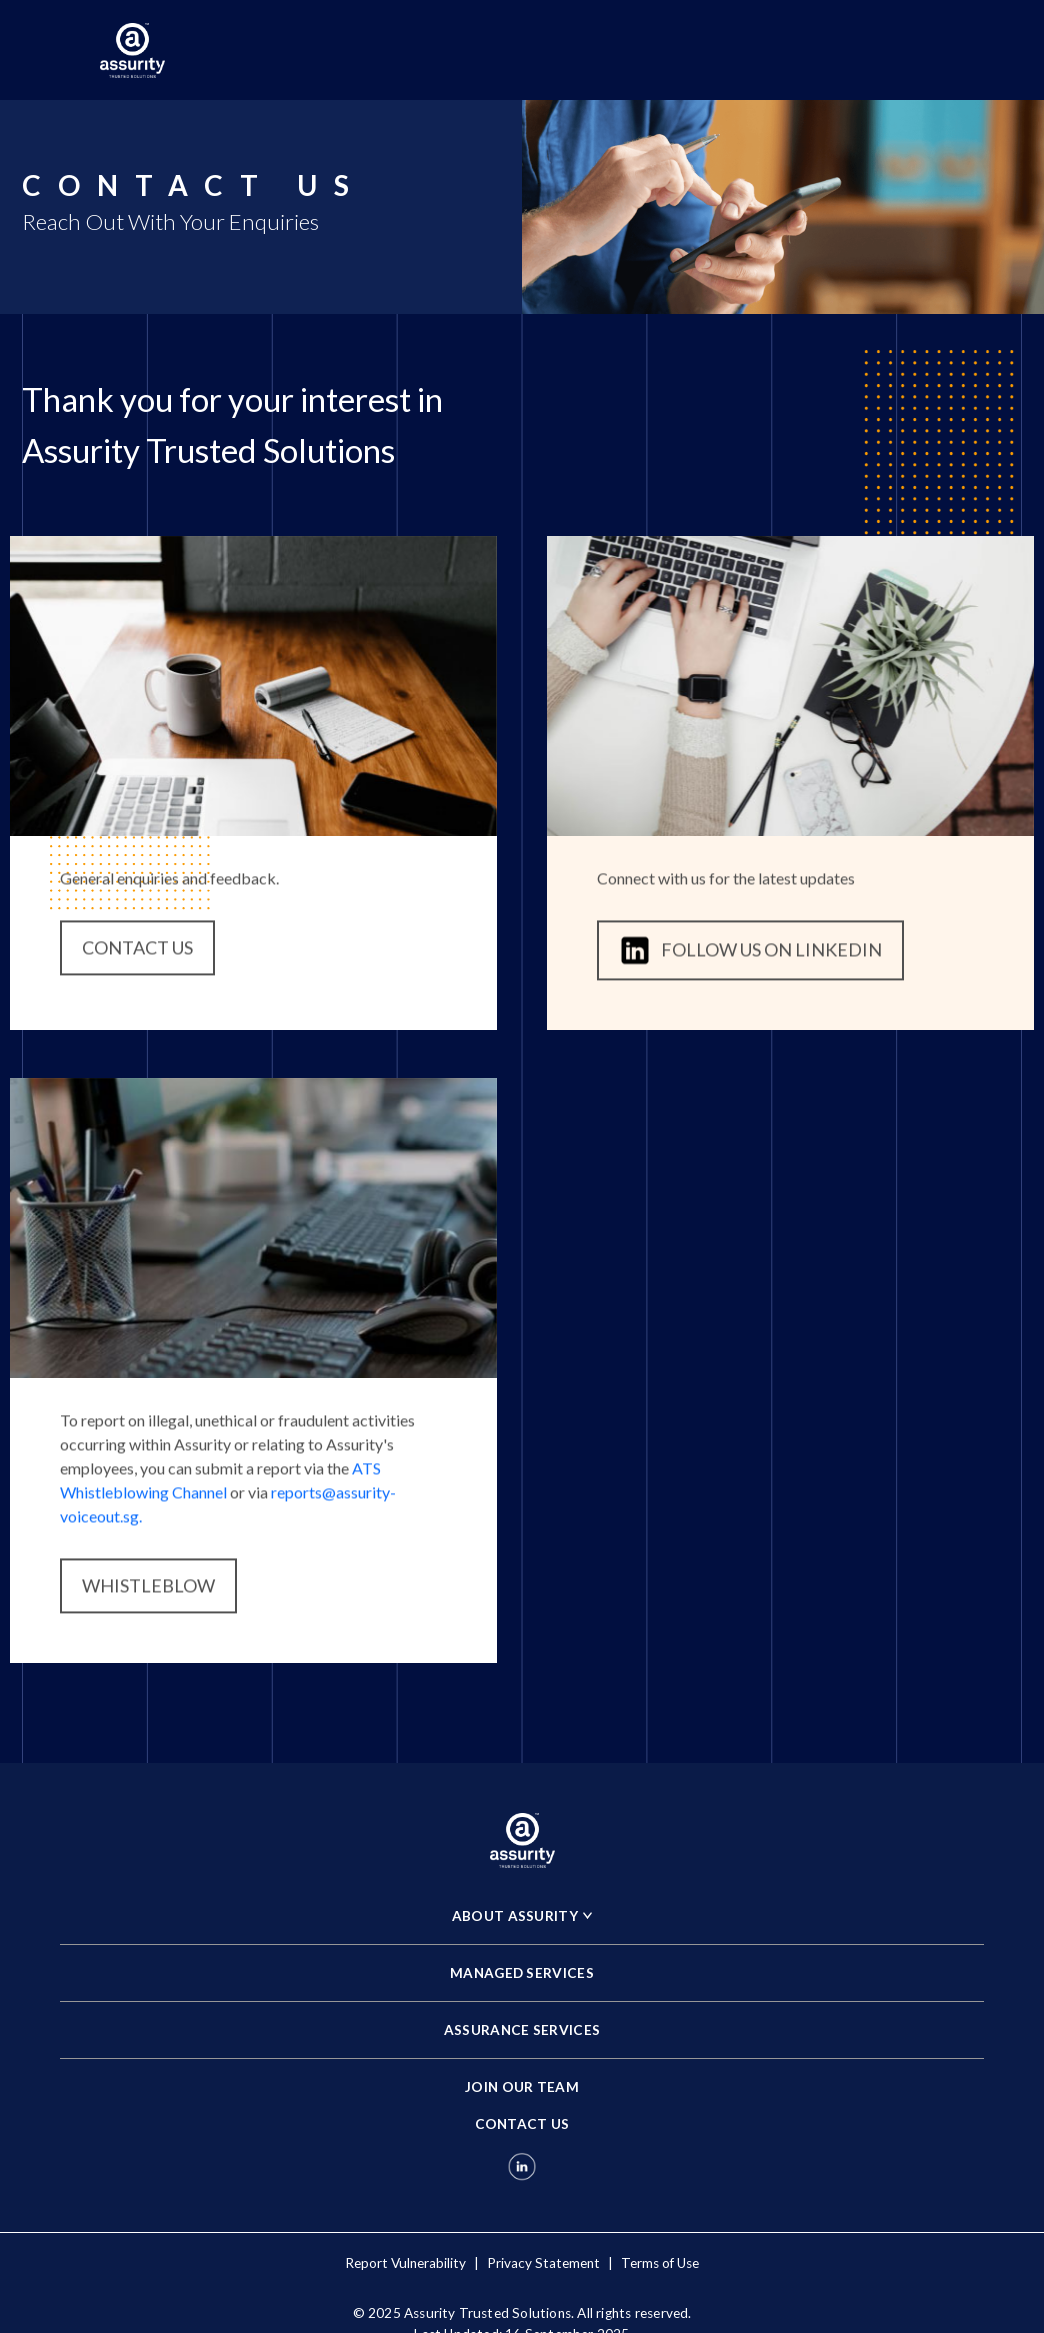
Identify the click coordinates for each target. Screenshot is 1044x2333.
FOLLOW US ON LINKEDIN (750, 957)
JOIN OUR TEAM (522, 2087)
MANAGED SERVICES (522, 1973)
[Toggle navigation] (916, 50)
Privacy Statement (543, 2263)
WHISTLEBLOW (148, 1592)
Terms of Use (660, 2263)
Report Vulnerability (405, 2263)
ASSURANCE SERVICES (522, 2030)
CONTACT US (137, 954)
